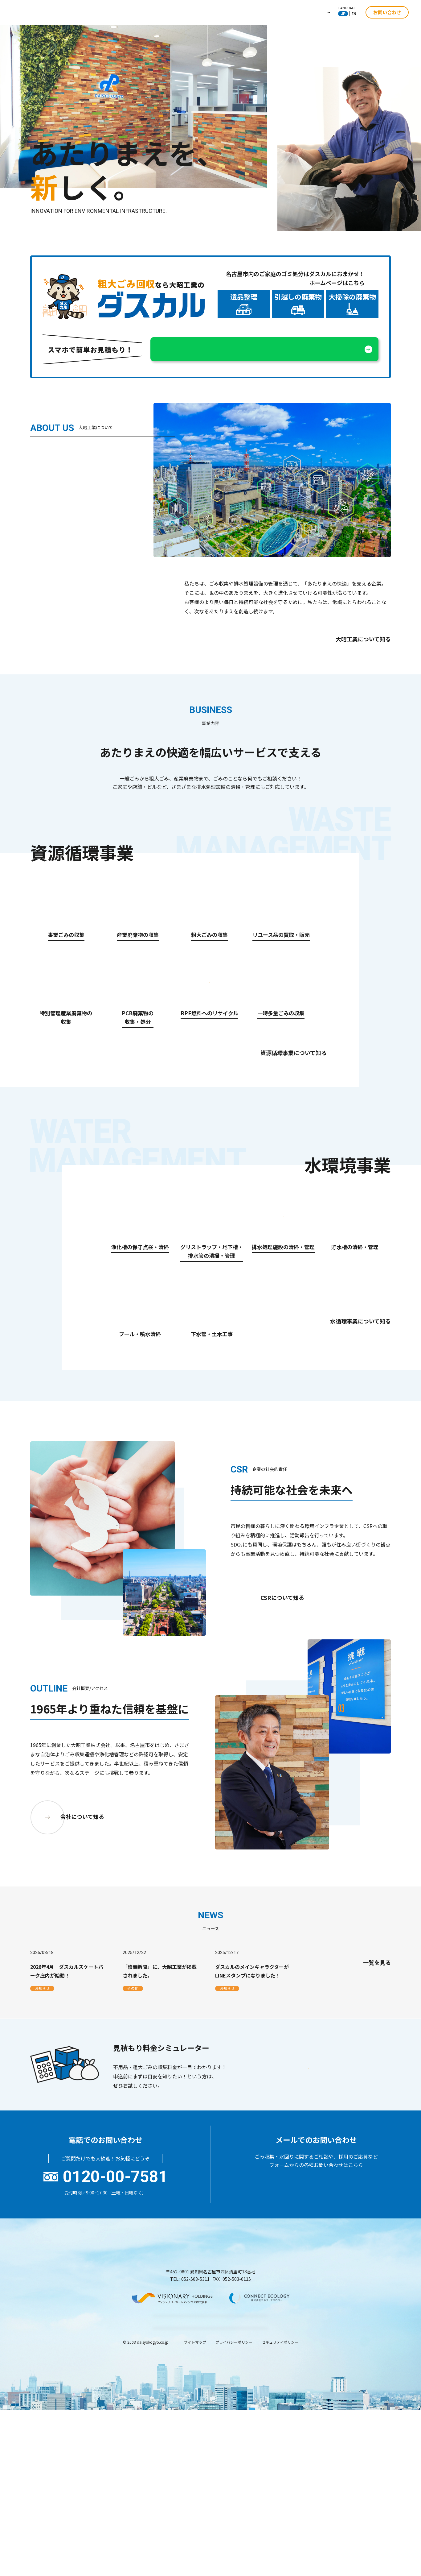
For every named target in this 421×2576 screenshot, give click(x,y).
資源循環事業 (188, 12)
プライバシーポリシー (233, 2557)
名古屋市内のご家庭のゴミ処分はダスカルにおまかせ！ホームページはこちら (295, 278)
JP (343, 14)
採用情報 (316, 12)
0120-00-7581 (115, 2343)
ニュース (284, 12)
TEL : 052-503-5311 (190, 2445)
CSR (257, 12)
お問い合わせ (387, 12)
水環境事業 (228, 12)
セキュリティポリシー (280, 2557)
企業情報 (151, 12)
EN (353, 14)
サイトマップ (195, 2557)
